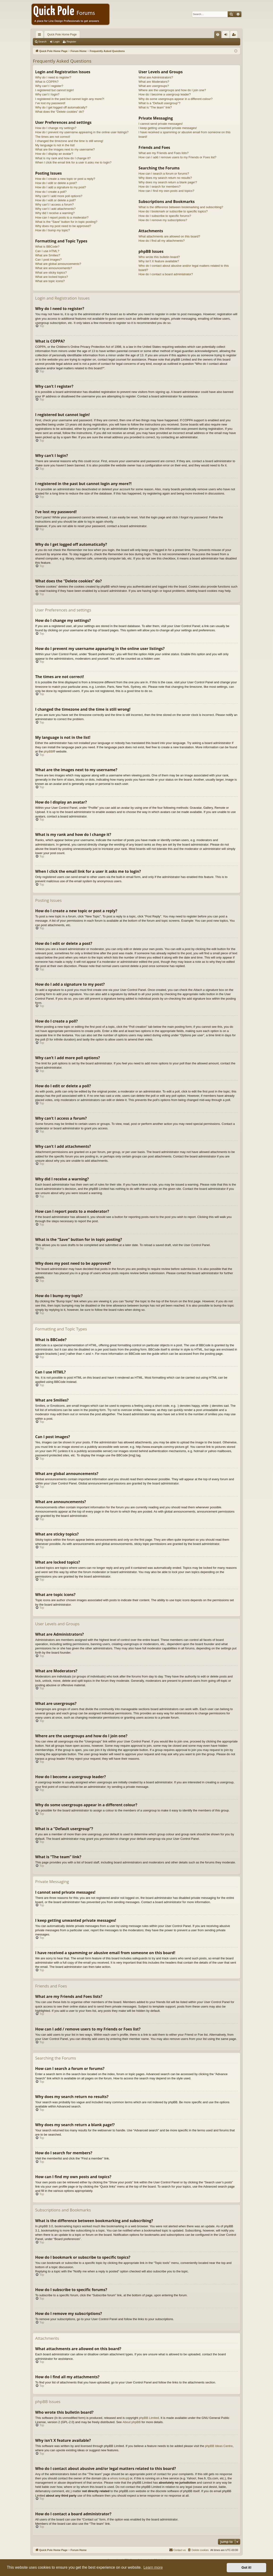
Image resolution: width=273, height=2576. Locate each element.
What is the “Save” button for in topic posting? (66, 222)
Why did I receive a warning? (55, 213)
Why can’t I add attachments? (55, 209)
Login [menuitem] (226, 35)
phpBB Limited (149, 2418)
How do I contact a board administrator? (166, 274)
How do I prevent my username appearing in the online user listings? (81, 132)
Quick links (40, 35)
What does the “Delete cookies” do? (59, 111)
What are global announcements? (58, 264)
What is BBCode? (47, 246)
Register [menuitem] (234, 35)
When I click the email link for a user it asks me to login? (73, 162)
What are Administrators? (156, 77)
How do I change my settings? (55, 128)
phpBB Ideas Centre (219, 2446)
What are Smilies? (47, 255)
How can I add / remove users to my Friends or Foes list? (177, 157)
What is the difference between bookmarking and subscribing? (181, 207)
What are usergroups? (154, 86)
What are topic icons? (50, 281)
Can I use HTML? (47, 251)
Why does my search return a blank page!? (168, 182)
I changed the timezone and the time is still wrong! (69, 141)
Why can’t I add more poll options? (58, 196)
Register (71, 41)
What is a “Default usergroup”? (159, 103)
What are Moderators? (154, 81)
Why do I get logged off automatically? (61, 107)
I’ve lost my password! (50, 103)
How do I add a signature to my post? (60, 187)
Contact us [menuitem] (177, 2549)
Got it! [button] (247, 2567)
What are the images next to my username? (65, 149)
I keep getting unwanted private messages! (168, 128)
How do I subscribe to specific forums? (165, 216)
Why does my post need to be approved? (63, 226)
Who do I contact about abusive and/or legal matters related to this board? (184, 268)
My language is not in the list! (55, 145)
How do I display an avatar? (54, 153)
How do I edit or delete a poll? (55, 200)
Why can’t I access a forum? (54, 204)
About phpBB (132, 2422)
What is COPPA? (47, 81)
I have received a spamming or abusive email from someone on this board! (184, 134)
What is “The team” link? (155, 107)
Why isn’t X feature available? (159, 261)
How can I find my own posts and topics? (166, 191)
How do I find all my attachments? (162, 240)
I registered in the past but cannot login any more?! (69, 99)
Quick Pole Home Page (62, 34)
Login (56, 41)
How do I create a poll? (51, 192)
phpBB (48, 751)
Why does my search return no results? (165, 178)
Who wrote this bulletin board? (159, 257)
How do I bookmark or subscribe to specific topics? (173, 211)
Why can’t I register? (49, 86)
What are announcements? (53, 268)
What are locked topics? (51, 277)
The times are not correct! (52, 136)
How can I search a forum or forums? (164, 173)
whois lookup (119, 2478)
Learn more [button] (153, 2567)
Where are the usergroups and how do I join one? (172, 90)
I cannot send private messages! (161, 123)
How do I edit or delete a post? (56, 183)
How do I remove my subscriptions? (163, 220)
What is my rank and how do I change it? (63, 158)
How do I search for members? (160, 186)
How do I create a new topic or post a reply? (65, 179)
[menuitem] (217, 34)
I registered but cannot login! (54, 90)
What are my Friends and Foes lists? (164, 153)
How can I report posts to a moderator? (61, 217)
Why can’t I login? (47, 94)
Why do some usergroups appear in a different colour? (176, 99)
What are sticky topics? (51, 272)
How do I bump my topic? (52, 230)
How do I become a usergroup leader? (165, 94)
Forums (93, 34)
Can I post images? (48, 259)
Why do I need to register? (53, 77)
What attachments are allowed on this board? (169, 236)
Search (42, 41)
